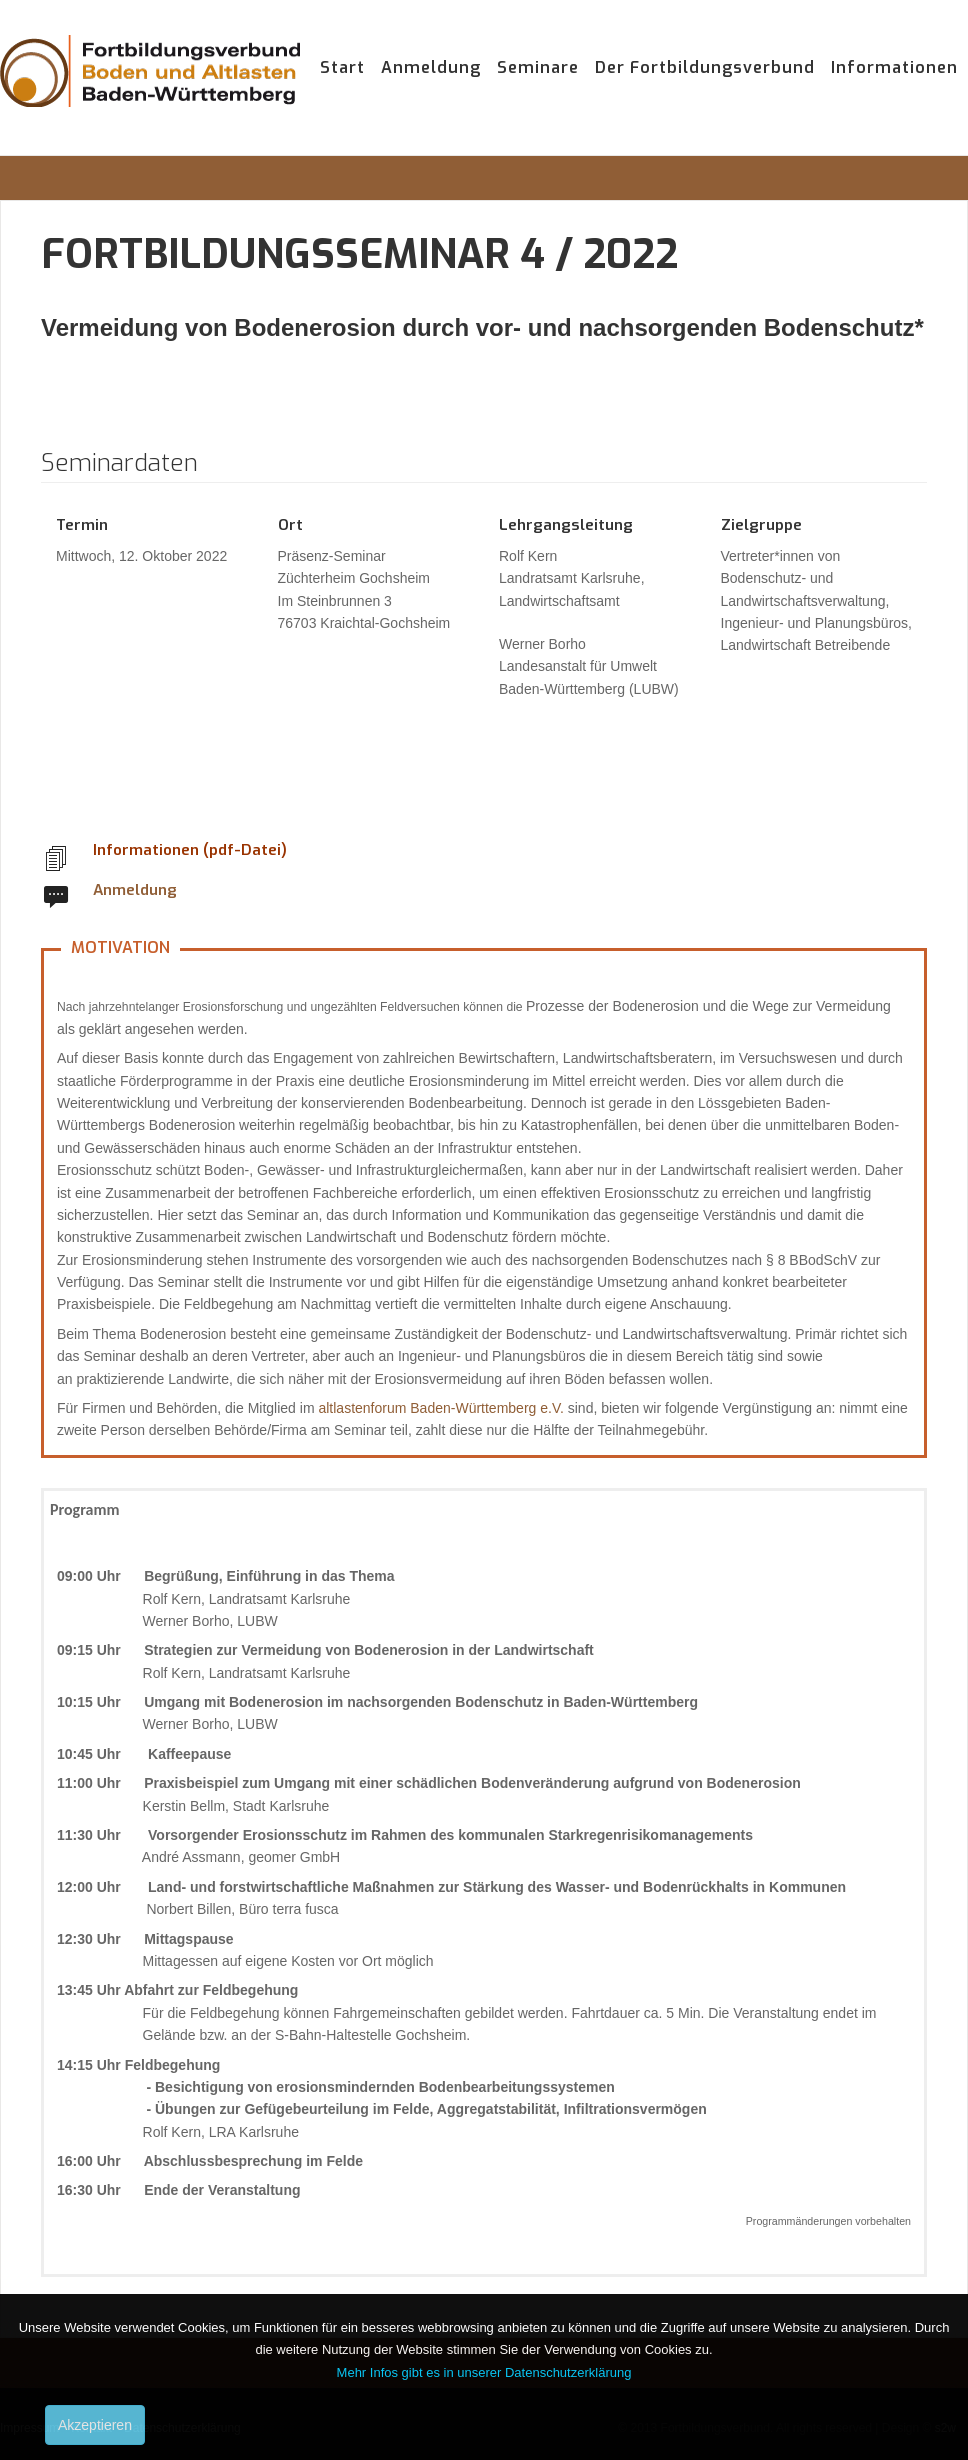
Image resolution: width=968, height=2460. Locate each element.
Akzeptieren (95, 2425)
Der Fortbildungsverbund (705, 67)
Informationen (894, 67)
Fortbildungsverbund (150, 90)
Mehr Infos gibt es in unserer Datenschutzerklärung (484, 2372)
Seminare (538, 67)
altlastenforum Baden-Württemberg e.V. (440, 1408)
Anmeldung (431, 67)
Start (342, 67)
